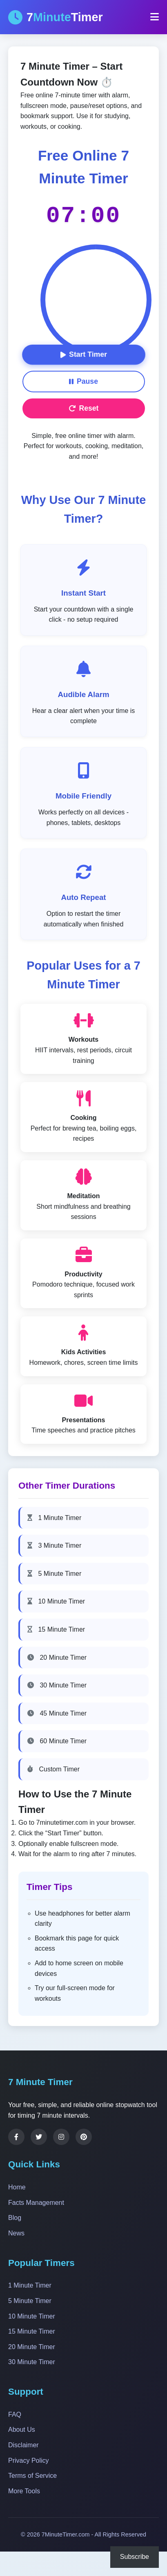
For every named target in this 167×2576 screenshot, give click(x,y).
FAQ (14, 2414)
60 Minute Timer (57, 1741)
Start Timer (83, 354)
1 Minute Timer (54, 1517)
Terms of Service (32, 2475)
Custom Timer (53, 1769)
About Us (21, 2429)
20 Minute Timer (57, 1657)
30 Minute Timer (57, 1685)
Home (17, 2187)
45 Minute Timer (57, 1713)
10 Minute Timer (56, 1601)
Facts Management (36, 2202)
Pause (83, 381)
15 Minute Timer (56, 1629)
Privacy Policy (28, 2460)
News (16, 2233)
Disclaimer (23, 2445)
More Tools (24, 2491)
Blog (14, 2217)
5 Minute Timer (54, 1573)
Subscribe (134, 2556)
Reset (84, 408)
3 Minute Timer (54, 1545)
